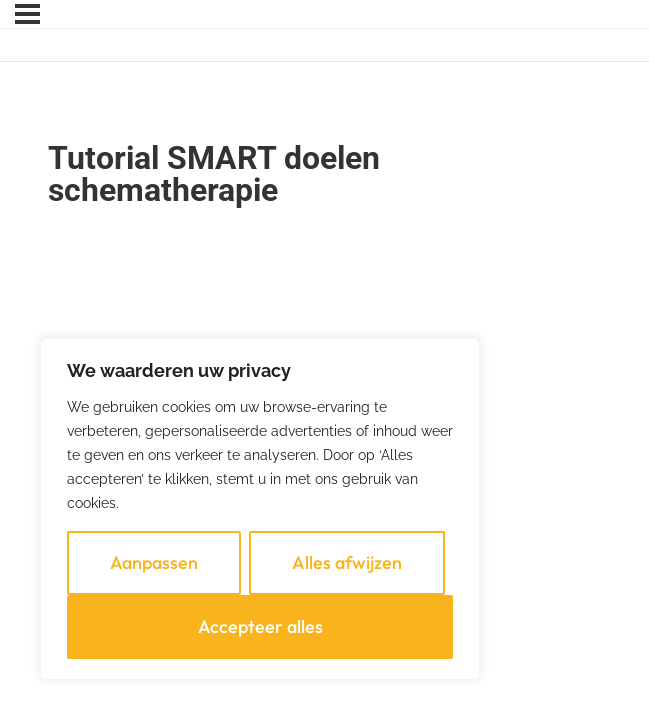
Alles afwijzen (347, 562)
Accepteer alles (260, 626)
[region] (260, 509)
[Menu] (27, 14)
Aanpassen (154, 562)
